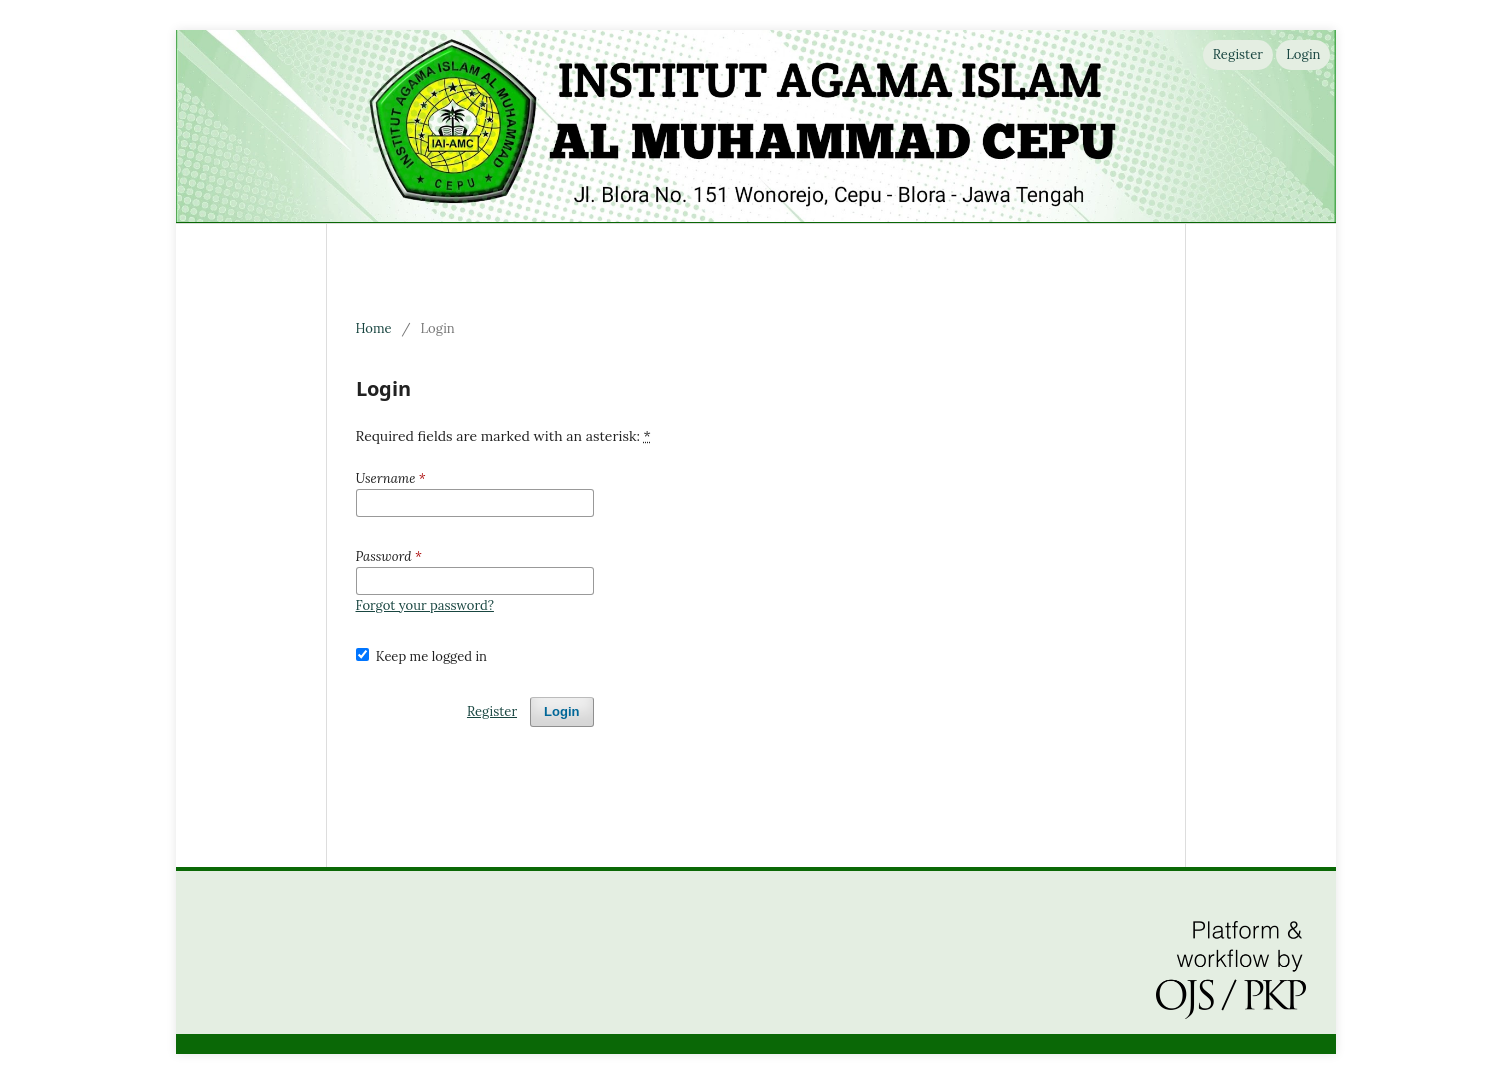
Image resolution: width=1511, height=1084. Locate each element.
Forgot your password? (425, 605)
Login (1303, 54)
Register (1238, 54)
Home (374, 328)
